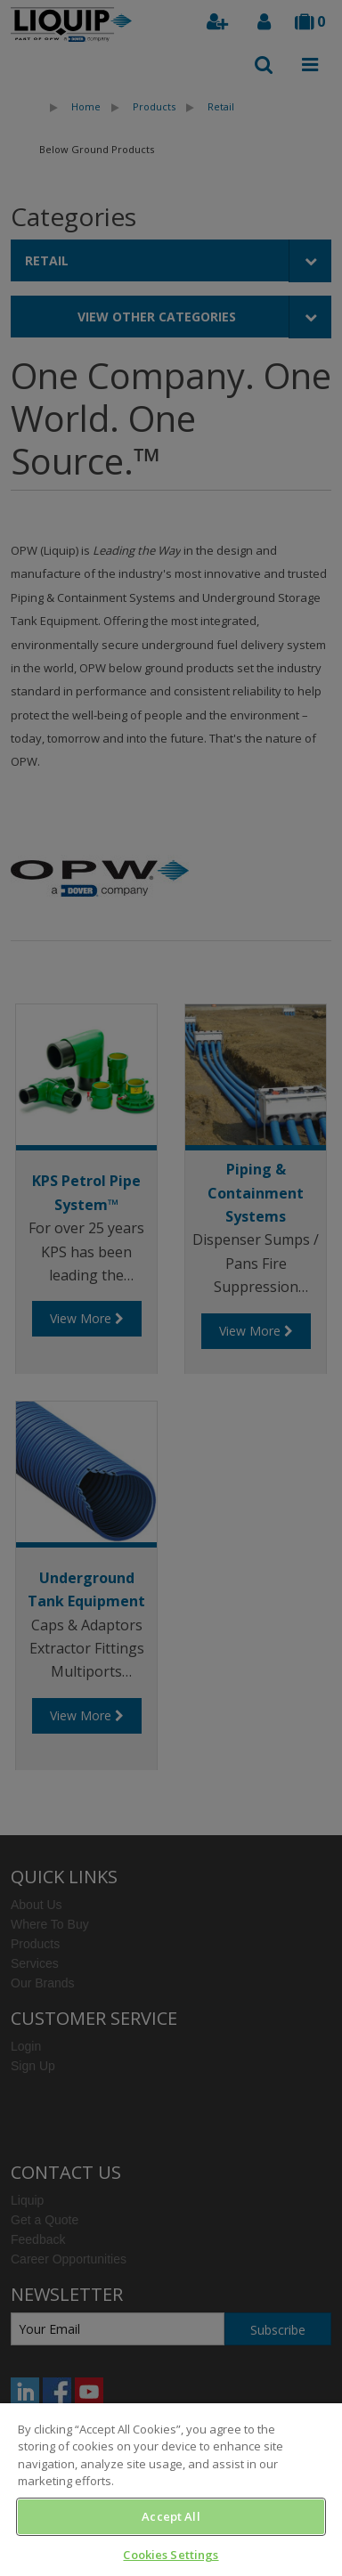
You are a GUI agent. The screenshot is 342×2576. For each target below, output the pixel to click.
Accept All (171, 2516)
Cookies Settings (170, 2555)
